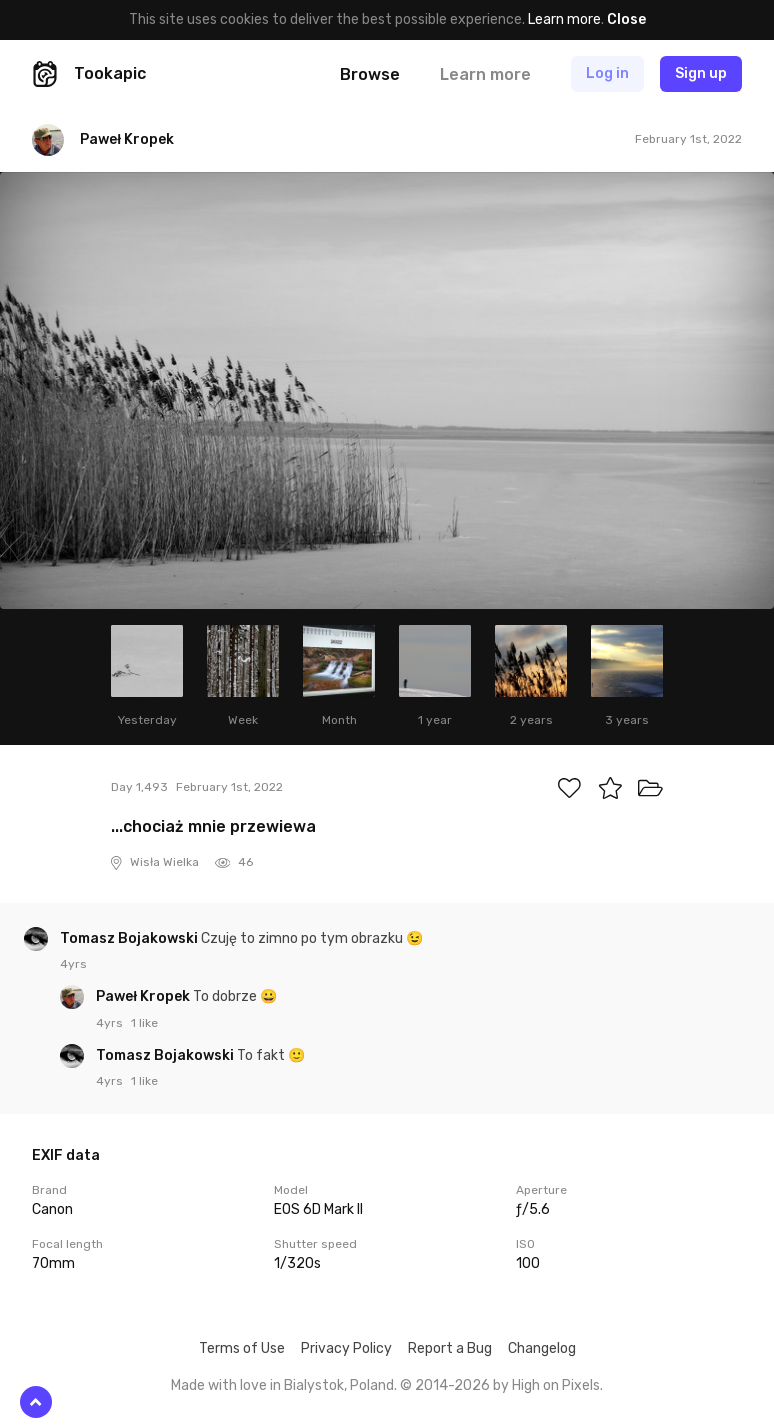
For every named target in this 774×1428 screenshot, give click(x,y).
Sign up (701, 73)
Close (626, 19)
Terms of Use (242, 1348)
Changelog (542, 1348)
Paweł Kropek (144, 996)
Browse (370, 74)
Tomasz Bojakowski (130, 938)
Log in (607, 73)
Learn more (564, 19)
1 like (144, 1023)
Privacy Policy (346, 1348)
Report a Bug (450, 1348)
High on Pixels (556, 1385)
